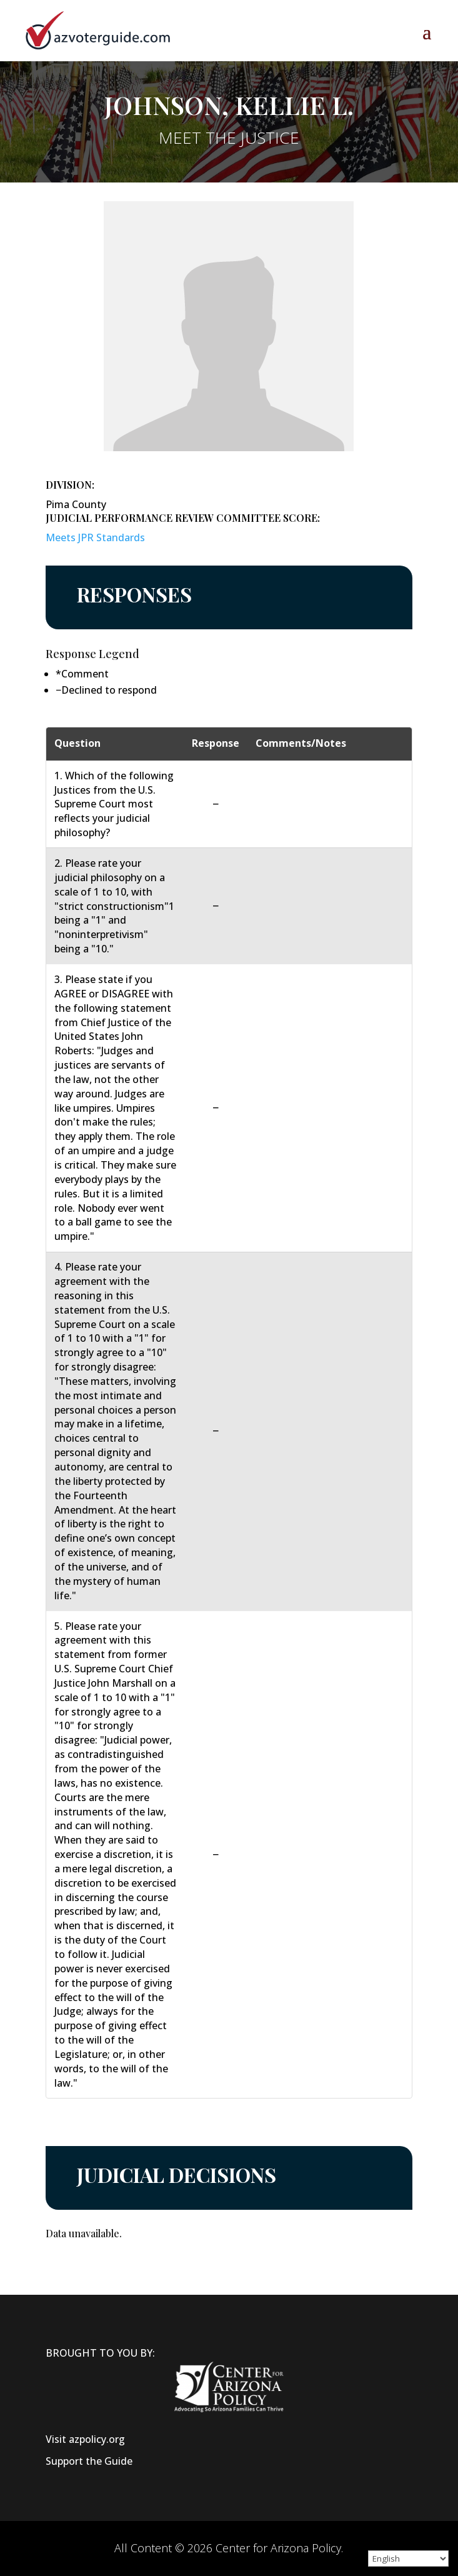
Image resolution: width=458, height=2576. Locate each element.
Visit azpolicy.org (85, 2439)
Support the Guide (89, 2461)
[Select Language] (408, 2558)
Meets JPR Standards (95, 537)
